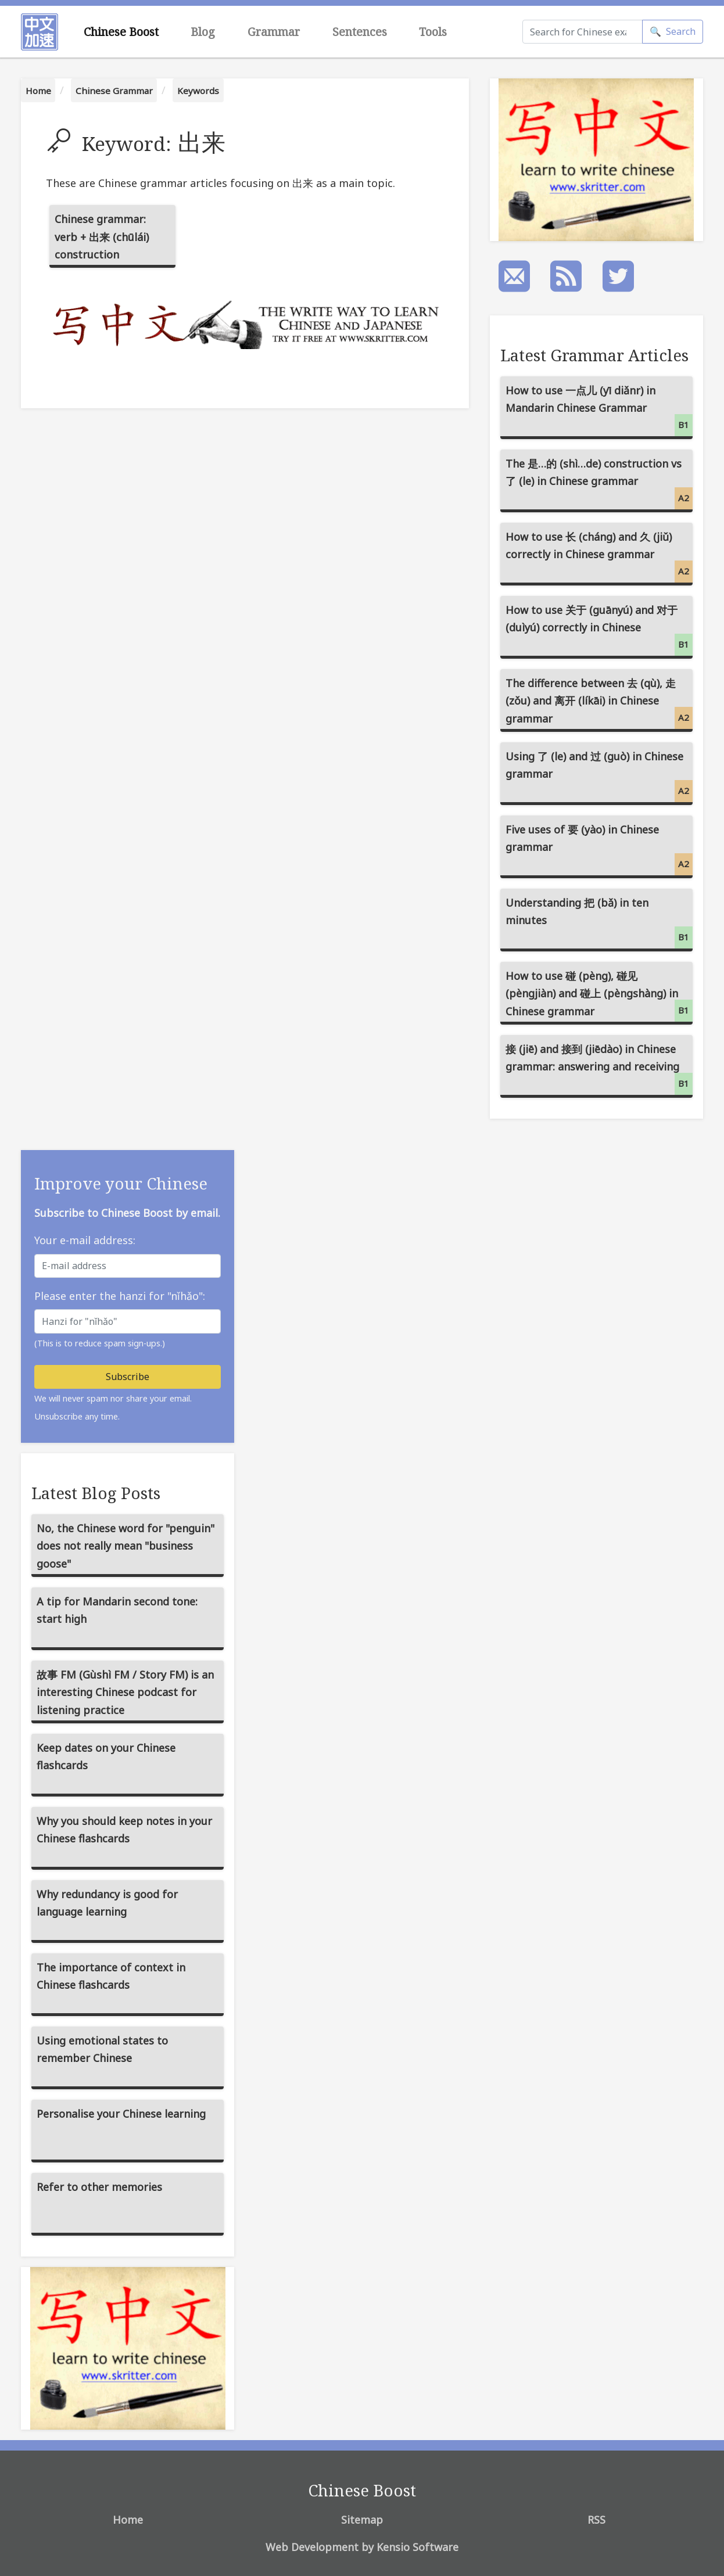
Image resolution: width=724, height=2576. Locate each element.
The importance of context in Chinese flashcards (111, 1976)
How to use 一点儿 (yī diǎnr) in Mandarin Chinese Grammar (599, 409)
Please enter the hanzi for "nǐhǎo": (119, 1296)
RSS (596, 2520)
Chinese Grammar (114, 90)
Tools (433, 31)
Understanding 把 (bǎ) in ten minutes (599, 922)
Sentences (359, 31)
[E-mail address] (127, 1266)
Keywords (198, 90)
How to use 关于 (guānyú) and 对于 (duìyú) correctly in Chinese (599, 629)
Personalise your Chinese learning (121, 2114)
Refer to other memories (99, 2187)
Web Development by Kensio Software (362, 2547)
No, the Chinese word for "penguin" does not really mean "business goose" (125, 1546)
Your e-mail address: (84, 1240)
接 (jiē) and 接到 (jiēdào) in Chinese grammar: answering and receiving (599, 1068)
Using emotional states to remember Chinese (102, 2049)
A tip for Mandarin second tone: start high (117, 1610)
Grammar (274, 31)
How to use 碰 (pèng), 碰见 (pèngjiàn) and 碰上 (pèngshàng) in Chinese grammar (599, 995)
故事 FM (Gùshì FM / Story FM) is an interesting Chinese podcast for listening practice (125, 1692)
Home (38, 90)
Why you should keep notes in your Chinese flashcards (124, 1830)
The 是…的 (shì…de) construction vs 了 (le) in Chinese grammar (599, 483)
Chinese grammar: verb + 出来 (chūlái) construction (102, 236)
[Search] (582, 32)
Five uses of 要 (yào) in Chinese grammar (599, 848)
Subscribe (127, 1376)
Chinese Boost (121, 31)
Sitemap (362, 2520)
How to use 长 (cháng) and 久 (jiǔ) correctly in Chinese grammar (599, 556)
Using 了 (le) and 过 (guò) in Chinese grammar (599, 775)
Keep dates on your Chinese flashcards (106, 1757)
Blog (203, 31)
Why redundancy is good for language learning (107, 1903)
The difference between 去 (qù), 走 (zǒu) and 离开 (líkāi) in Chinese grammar (599, 702)
